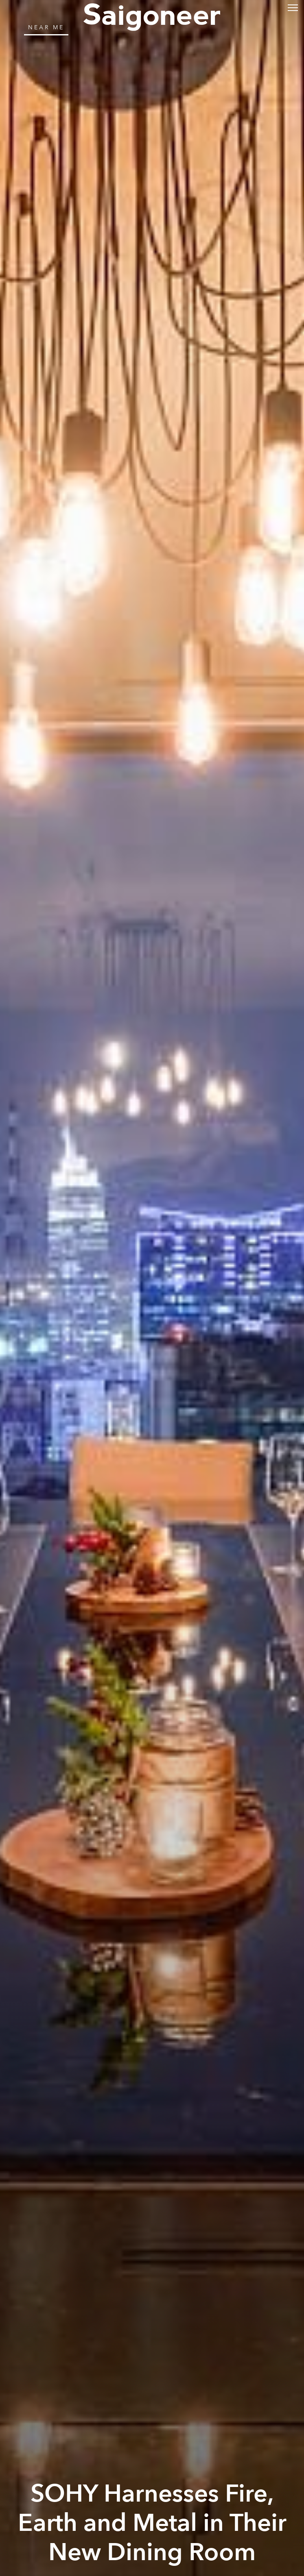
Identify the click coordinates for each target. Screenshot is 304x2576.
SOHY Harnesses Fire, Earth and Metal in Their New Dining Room (152, 2523)
